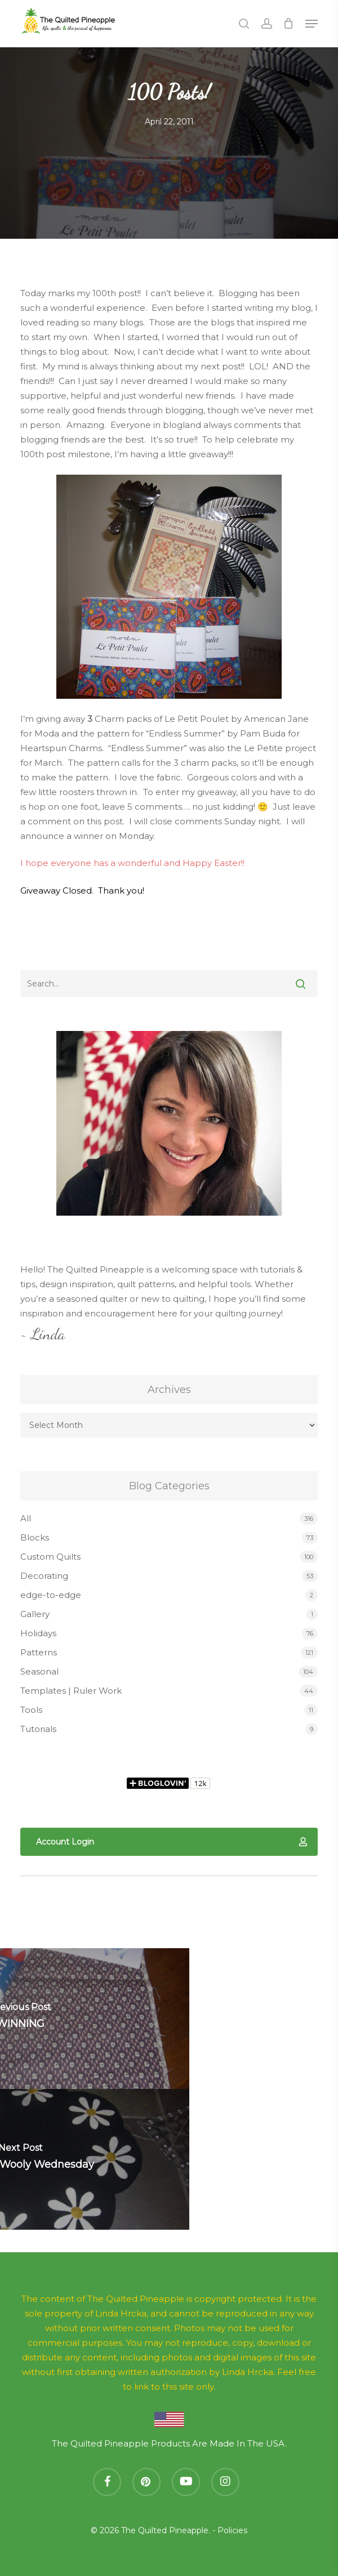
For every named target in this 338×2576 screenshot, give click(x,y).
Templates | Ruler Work (71, 1690)
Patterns (38, 1652)
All (25, 1518)
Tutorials (38, 1729)
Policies (232, 2530)
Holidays (38, 1633)
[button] (311, 23)
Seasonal (39, 1671)
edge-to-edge (50, 1595)
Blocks (34, 1537)
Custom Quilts (50, 1556)
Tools (31, 1709)
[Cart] (289, 24)
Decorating (44, 1575)
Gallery (35, 1614)
